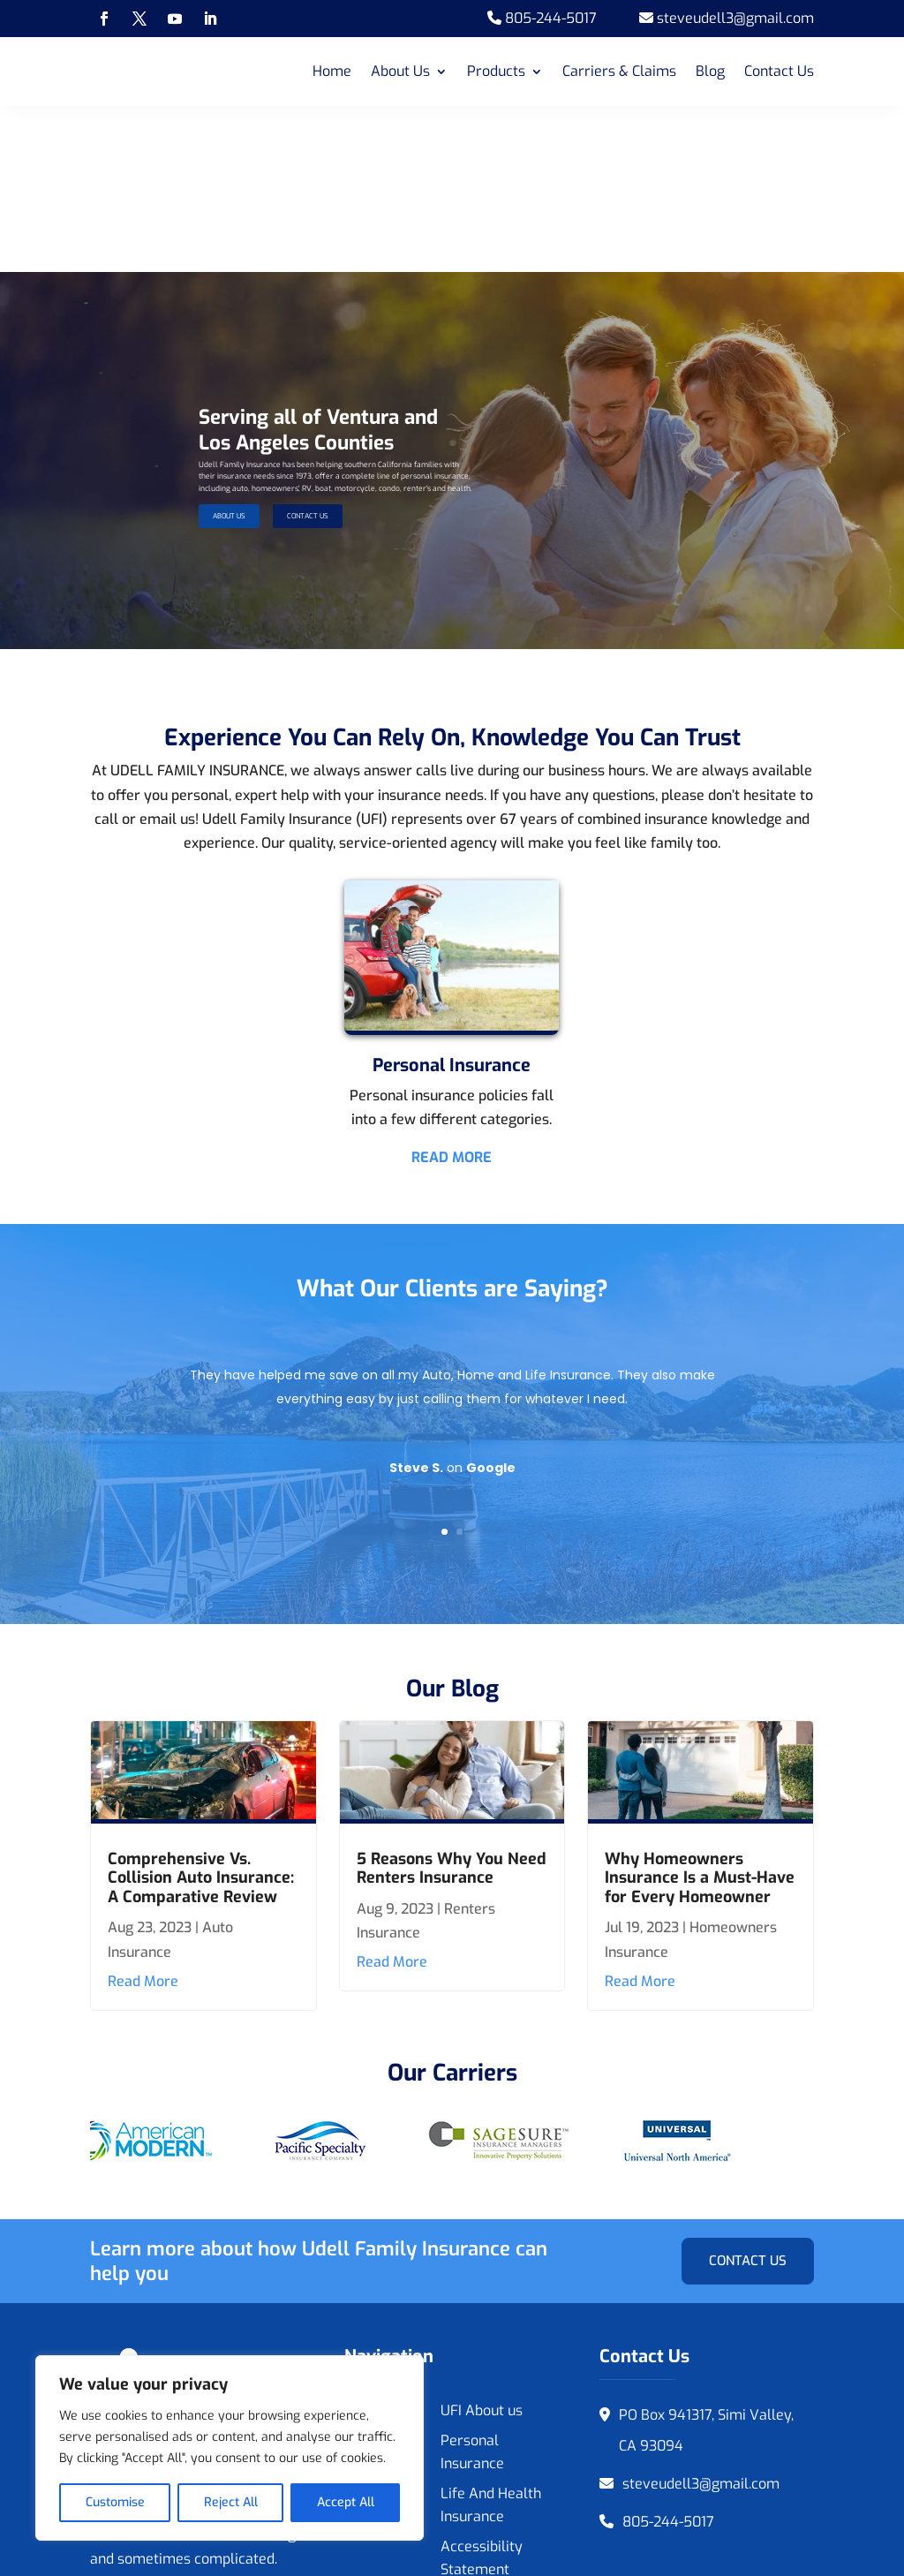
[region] (229, 2448)
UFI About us (482, 2244)
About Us (400, 71)
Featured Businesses (380, 2286)
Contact (369, 2327)
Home (332, 71)
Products (496, 71)
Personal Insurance (472, 2286)
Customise (115, 2502)
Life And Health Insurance (491, 2339)
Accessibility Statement (482, 2392)
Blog (710, 71)
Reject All (231, 2502)
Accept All (345, 2502)
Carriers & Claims (619, 71)
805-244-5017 (668, 2356)
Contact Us (779, 71)
